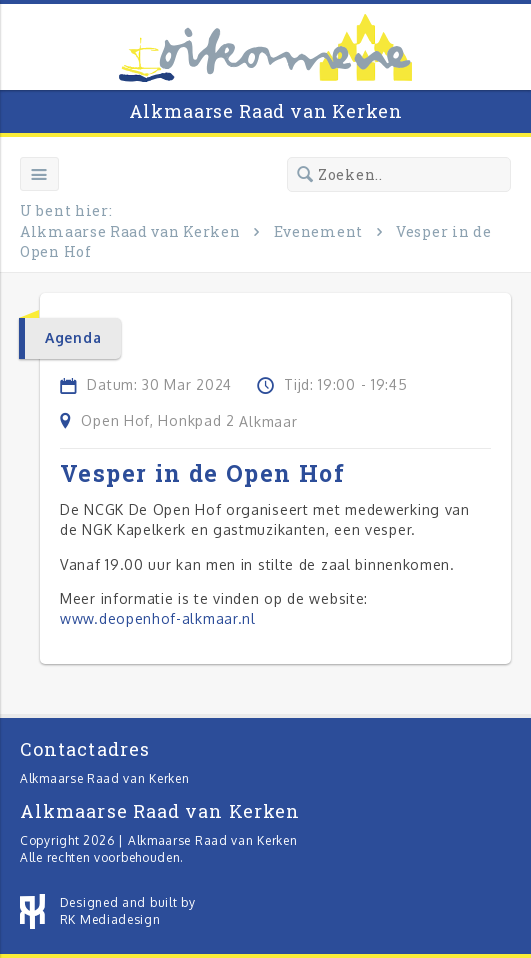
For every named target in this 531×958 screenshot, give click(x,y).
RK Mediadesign (110, 919)
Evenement (318, 231)
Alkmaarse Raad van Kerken (266, 111)
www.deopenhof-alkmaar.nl (158, 618)
